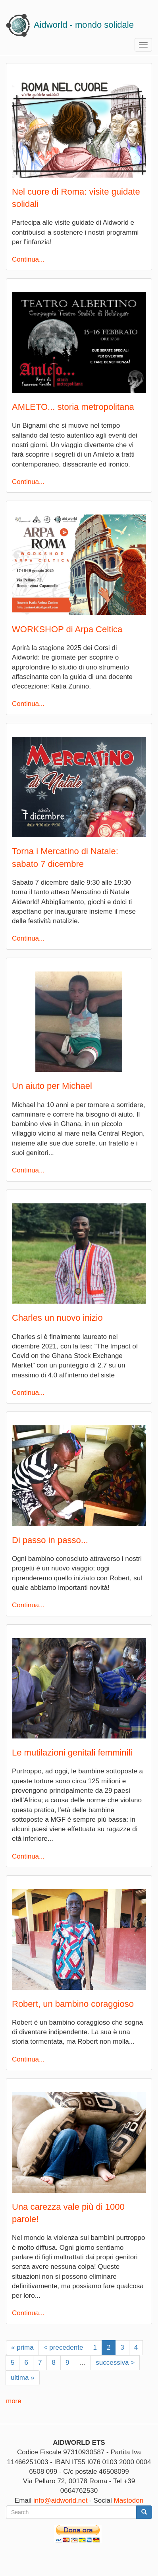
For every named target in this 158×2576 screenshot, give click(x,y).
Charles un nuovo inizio (57, 1318)
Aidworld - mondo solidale (84, 25)
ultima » (23, 2377)
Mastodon (129, 2500)
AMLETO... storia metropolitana (73, 407)
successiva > (115, 2362)
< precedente (63, 2347)
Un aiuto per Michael (52, 1086)
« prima (22, 2347)
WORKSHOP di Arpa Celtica (67, 629)
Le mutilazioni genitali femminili (72, 1752)
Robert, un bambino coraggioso (73, 2004)
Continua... (28, 259)
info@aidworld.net (60, 2500)
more (13, 2401)
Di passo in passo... (50, 1540)
